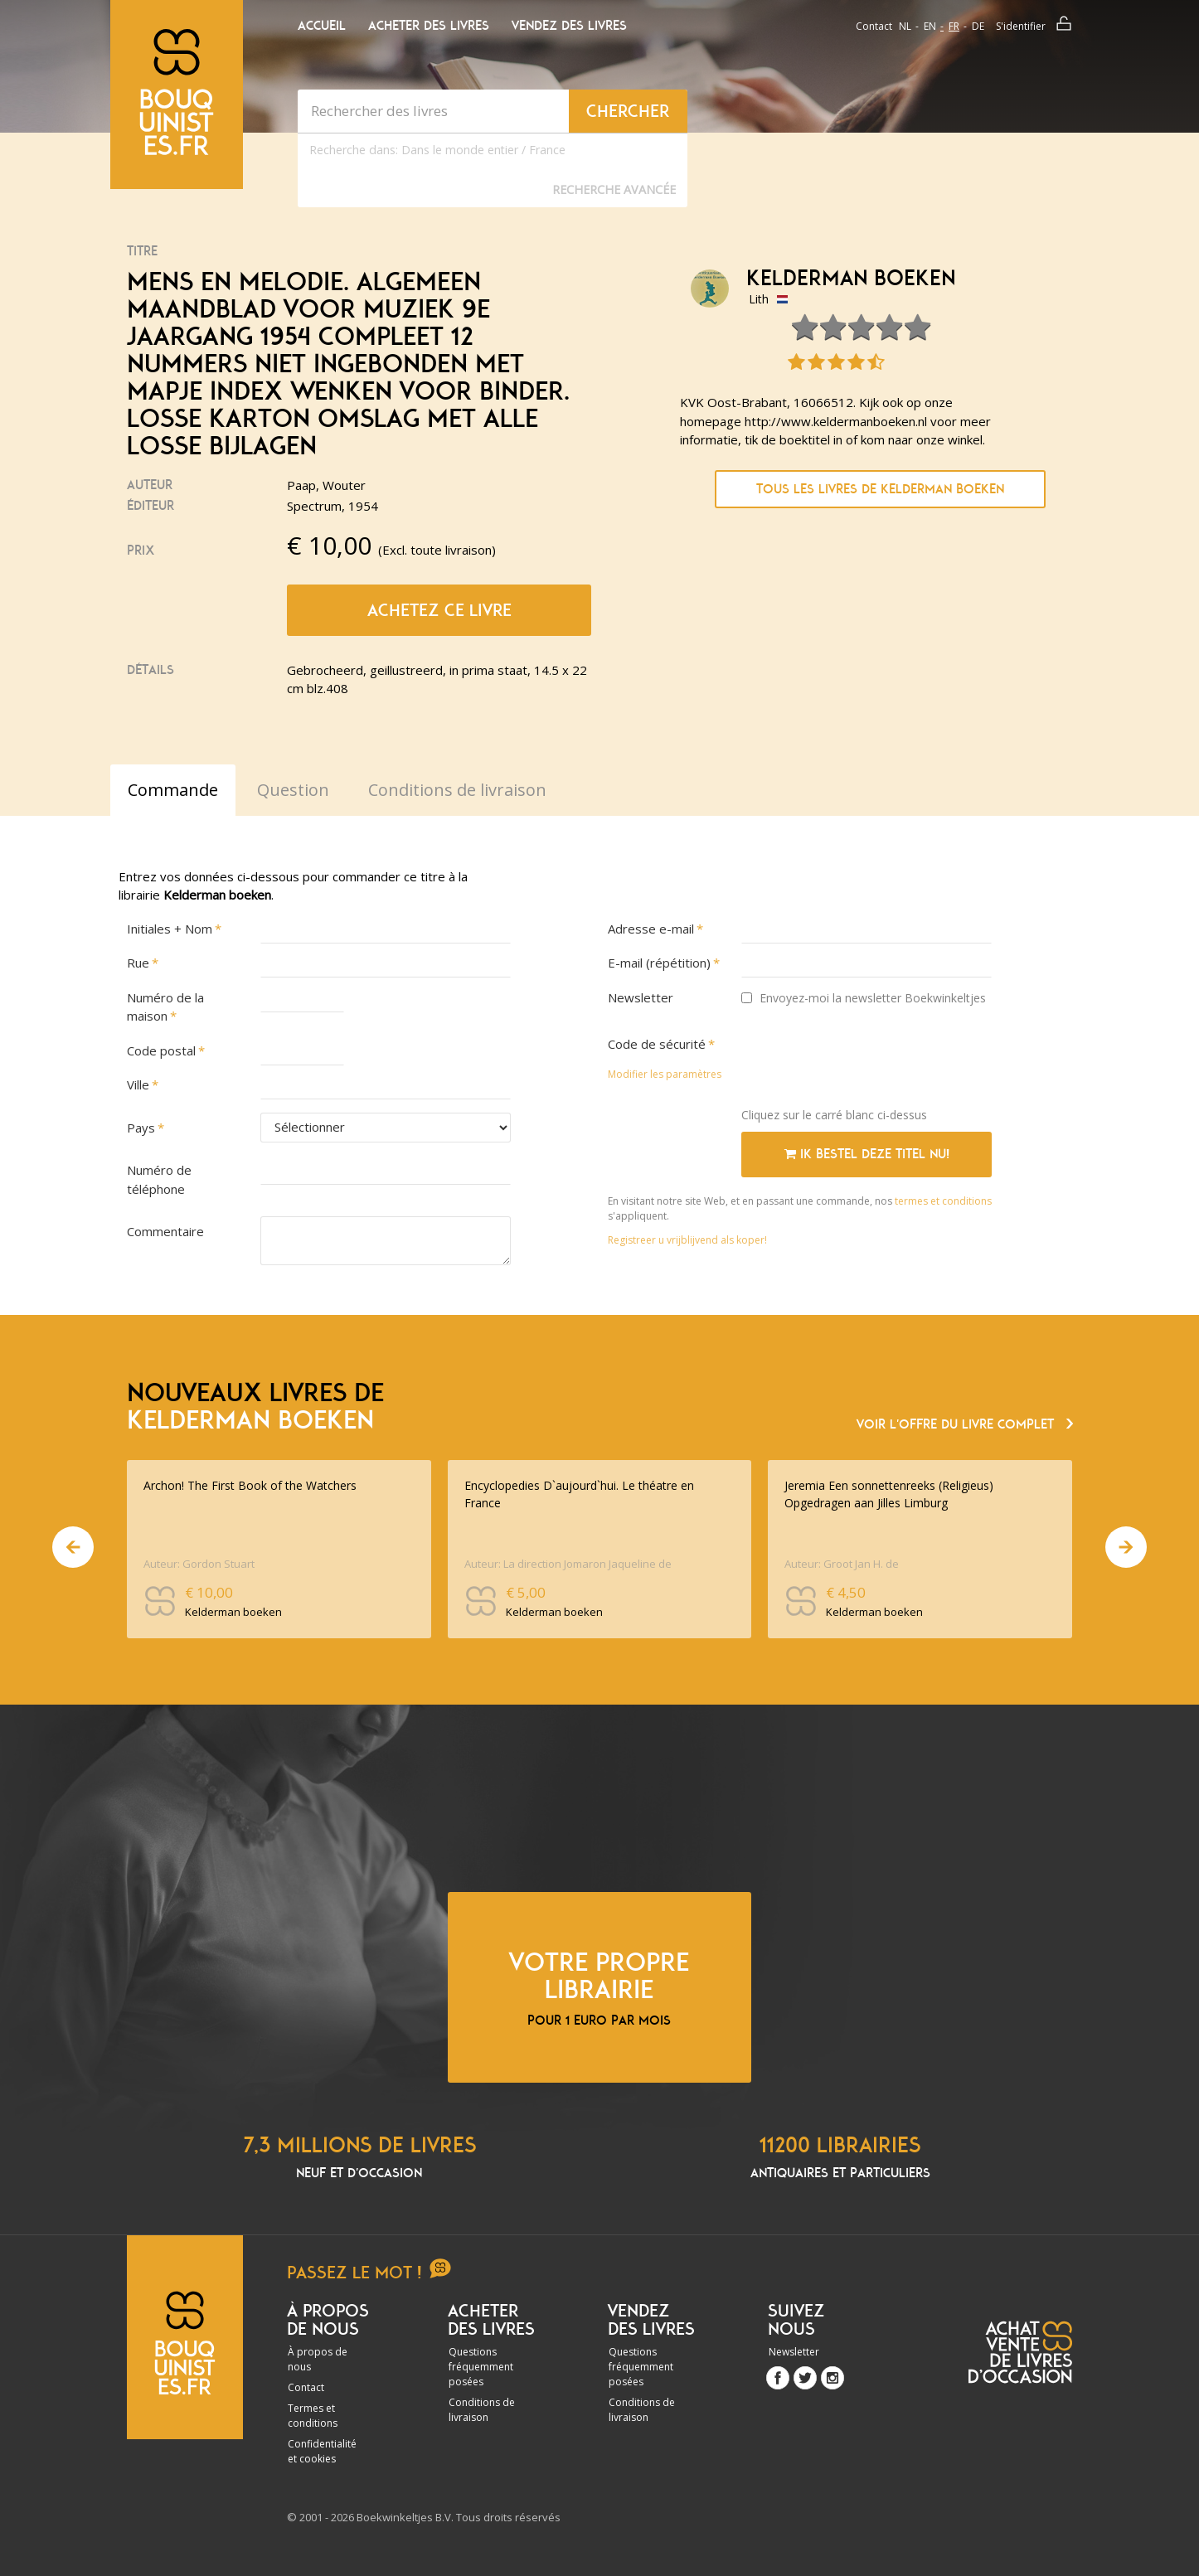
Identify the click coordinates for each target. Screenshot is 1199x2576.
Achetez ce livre (439, 610)
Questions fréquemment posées (481, 2367)
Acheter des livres (428, 25)
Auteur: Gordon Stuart (199, 1563)
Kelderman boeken (850, 278)
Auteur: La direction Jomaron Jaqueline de (568, 1563)
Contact (874, 26)
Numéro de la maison (165, 1007)
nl (905, 26)
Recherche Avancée (614, 189)
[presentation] (867, 1062)
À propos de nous (317, 2359)
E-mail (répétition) (659, 962)
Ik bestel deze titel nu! (866, 1154)
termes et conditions (943, 1201)
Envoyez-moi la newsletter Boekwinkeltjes (863, 998)
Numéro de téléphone (159, 1179)
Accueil (322, 25)
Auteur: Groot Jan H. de (841, 1563)
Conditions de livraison (482, 2409)
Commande (173, 790)
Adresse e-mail (651, 928)
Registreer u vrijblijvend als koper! (687, 1240)
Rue (138, 962)
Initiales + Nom (169, 928)
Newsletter (640, 997)
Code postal (161, 1050)
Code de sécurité (657, 1044)
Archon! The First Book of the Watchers (250, 1485)
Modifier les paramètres (664, 1074)
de (978, 26)
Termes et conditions (312, 2415)
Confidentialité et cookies (322, 2451)
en (930, 26)
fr (954, 26)
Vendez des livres (569, 25)
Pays (141, 1127)
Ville (138, 1084)
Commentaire (165, 1231)
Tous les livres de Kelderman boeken (880, 489)
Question (293, 790)
